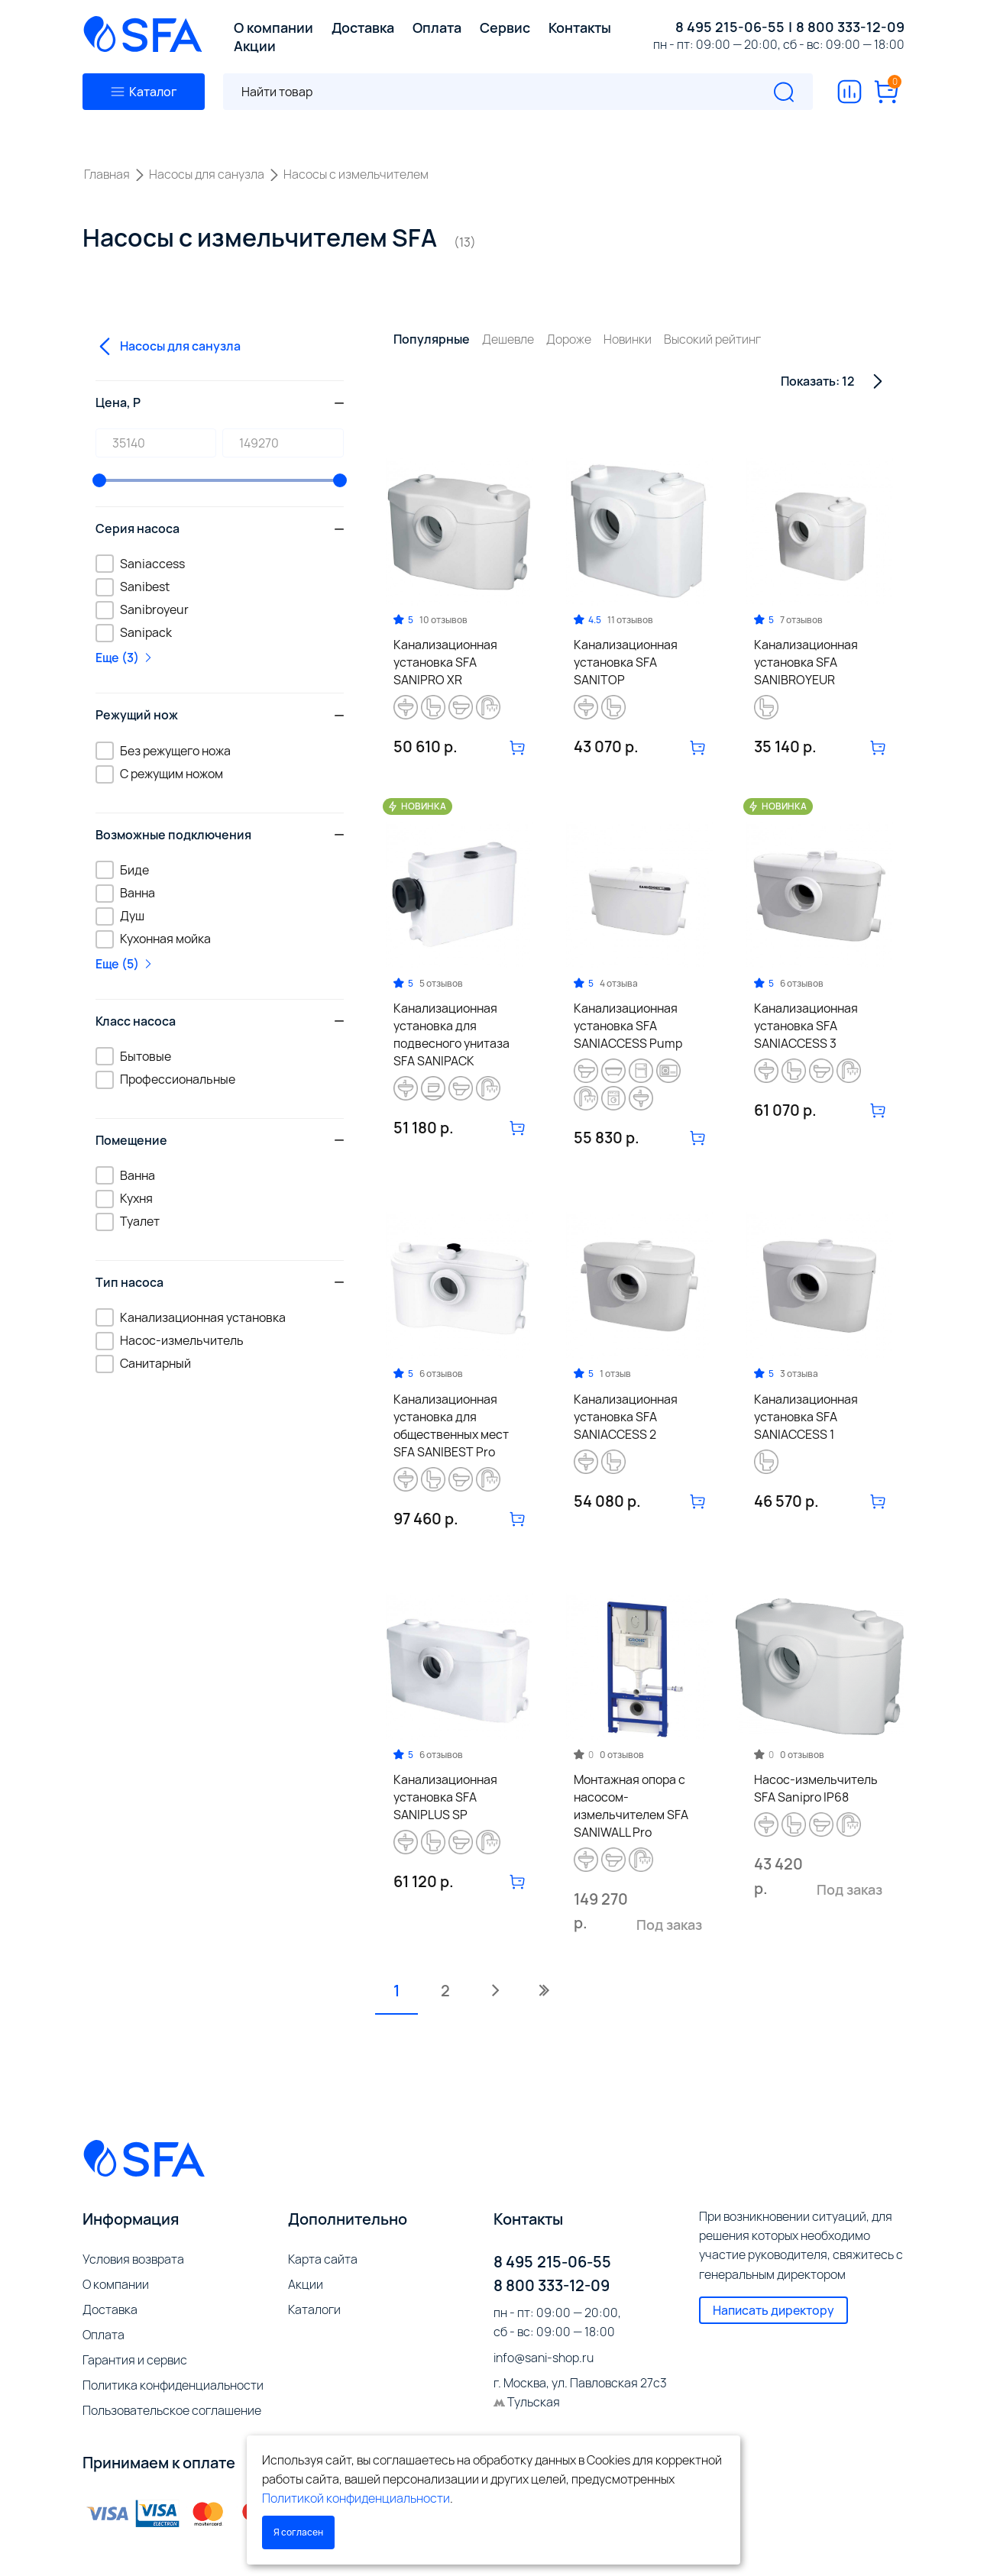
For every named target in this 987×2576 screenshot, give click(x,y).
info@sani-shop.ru (544, 2357)
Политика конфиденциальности (173, 2385)
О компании (116, 2284)
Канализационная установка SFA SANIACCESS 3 (806, 1026)
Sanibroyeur (142, 609)
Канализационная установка (190, 1317)
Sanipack (133, 632)
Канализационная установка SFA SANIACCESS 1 (806, 1417)
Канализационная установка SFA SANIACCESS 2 (626, 1417)
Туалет (127, 1221)
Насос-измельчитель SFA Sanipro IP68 (816, 1788)
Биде (122, 869)
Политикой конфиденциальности (356, 2498)
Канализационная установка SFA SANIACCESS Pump (628, 1026)
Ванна (125, 892)
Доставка (110, 2309)
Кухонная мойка (153, 938)
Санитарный (143, 1363)
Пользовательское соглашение (172, 2410)
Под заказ (669, 1924)
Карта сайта (323, 2259)
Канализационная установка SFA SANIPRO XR (445, 662)
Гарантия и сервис (135, 2359)
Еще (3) (124, 657)
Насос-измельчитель (169, 1340)
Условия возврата (133, 2259)
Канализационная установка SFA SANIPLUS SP (445, 1797)
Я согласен (298, 2532)
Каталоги (314, 2309)
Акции (305, 2284)
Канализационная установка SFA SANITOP (626, 662)
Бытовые (133, 1056)
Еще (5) (124, 963)
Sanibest (132, 586)
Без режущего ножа (163, 750)
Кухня (124, 1198)
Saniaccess (140, 563)
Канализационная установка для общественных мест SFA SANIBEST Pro (451, 1425)
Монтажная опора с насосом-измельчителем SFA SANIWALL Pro (631, 1806)
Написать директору (773, 2310)
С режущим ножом (159, 773)
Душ (119, 915)
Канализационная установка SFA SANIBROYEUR (806, 662)
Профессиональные (165, 1079)
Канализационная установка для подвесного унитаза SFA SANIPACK (451, 1034)
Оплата (104, 2334)
